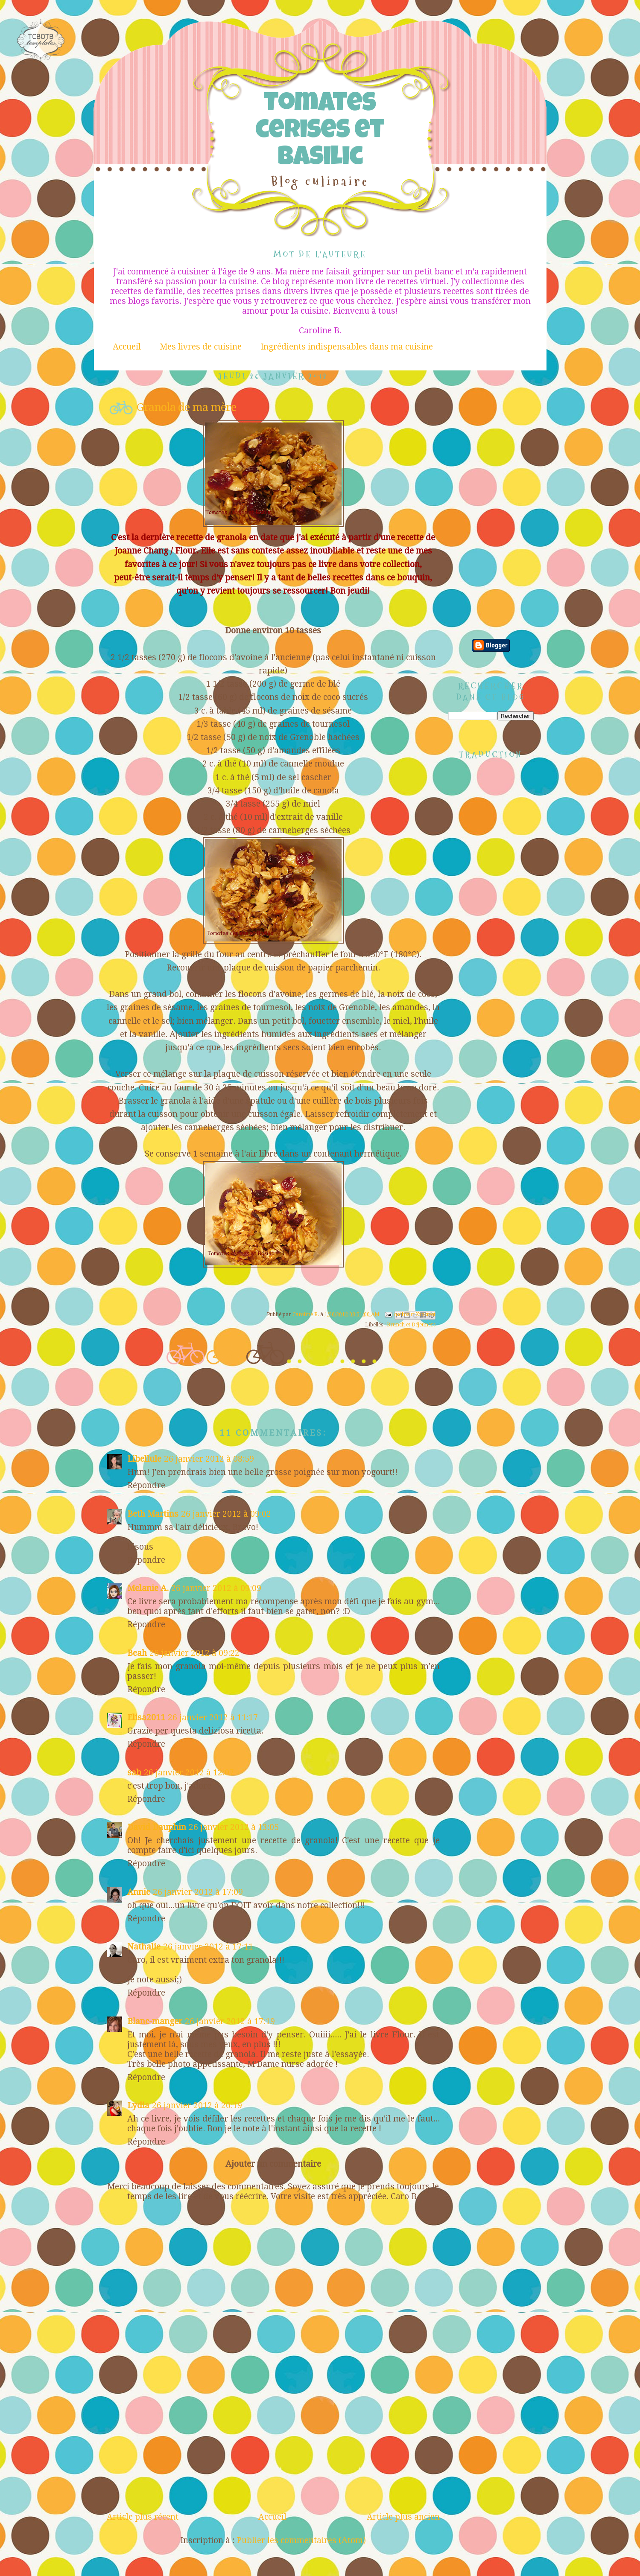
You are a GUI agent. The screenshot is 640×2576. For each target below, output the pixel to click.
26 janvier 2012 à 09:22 (194, 1653)
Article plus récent (142, 2517)
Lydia (138, 2105)
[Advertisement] (273, 2448)
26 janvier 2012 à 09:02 (226, 1514)
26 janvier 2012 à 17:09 (198, 1892)
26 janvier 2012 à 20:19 (197, 2105)
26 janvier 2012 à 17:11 (208, 1947)
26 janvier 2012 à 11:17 (213, 1717)
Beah (137, 1653)
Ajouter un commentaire (273, 2164)
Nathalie (144, 1947)
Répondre (146, 1485)
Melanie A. (148, 1588)
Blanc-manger (154, 2021)
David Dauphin (156, 1827)
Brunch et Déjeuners (411, 1325)
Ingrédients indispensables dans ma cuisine (346, 347)
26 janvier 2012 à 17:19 (230, 2021)
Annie (138, 1892)
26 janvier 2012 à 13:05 (234, 1827)
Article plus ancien (403, 2517)
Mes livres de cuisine (201, 347)
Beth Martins (152, 1514)
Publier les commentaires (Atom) (301, 2540)
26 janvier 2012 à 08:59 (209, 1459)
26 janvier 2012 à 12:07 (189, 1773)
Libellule (144, 1459)
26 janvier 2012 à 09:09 (216, 1588)
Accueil (127, 347)
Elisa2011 (146, 1717)
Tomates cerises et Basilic (319, 132)
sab (134, 1773)
